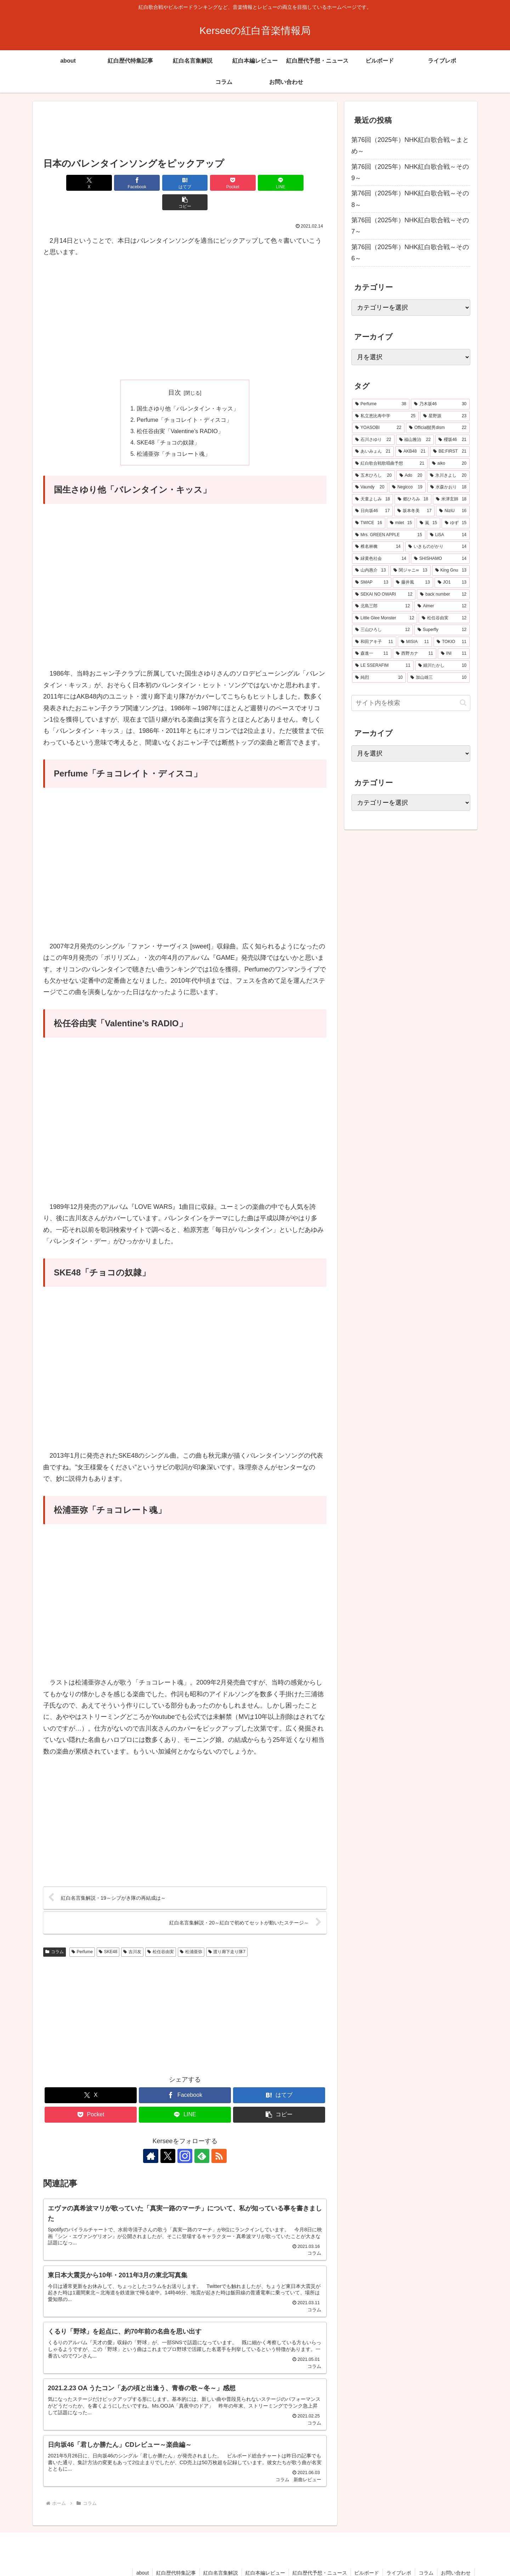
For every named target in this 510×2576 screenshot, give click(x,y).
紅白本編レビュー (265, 2554)
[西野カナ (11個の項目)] (414, 653)
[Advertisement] (185, 130)
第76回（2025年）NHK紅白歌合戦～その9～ (410, 172)
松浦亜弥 (191, 1932)
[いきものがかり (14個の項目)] (437, 546)
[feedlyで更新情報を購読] (201, 2137)
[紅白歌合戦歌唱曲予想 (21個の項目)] (389, 463)
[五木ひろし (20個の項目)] (373, 475)
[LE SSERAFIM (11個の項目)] (383, 665)
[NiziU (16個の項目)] (453, 511)
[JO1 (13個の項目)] (452, 582)
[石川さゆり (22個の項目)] (373, 440)
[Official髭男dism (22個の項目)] (438, 428)
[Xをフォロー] (169, 2137)
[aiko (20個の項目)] (449, 463)
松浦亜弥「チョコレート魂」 (173, 434)
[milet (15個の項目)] (401, 523)
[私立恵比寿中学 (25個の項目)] (385, 416)
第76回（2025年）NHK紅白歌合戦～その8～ (410, 199)
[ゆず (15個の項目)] (456, 523)
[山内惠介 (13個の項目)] (370, 570)
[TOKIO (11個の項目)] (452, 642)
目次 (174, 373)
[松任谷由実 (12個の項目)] (444, 618)
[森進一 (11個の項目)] (371, 653)
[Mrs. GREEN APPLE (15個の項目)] (388, 535)
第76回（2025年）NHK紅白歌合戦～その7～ (410, 226)
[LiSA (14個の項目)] (448, 535)
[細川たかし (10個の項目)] (442, 665)
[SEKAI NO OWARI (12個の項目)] (383, 594)
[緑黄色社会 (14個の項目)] (380, 558)
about (142, 2554)
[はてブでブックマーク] (161, 183)
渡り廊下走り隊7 (226, 1932)
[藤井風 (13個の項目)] (413, 582)
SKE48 (108, 1932)
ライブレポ (398, 2554)
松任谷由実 (160, 1932)
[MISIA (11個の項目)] (415, 642)
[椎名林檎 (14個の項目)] (378, 546)
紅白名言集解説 (220, 2554)
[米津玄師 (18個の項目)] (451, 499)
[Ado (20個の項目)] (410, 475)
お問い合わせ (456, 2554)
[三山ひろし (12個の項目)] (382, 630)
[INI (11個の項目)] (454, 653)
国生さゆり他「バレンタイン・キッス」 (188, 389)
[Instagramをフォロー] (185, 2137)
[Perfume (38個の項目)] (380, 404)
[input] (410, 703)
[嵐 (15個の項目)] (428, 523)
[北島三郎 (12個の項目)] (382, 606)
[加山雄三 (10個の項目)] (438, 677)
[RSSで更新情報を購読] (217, 2137)
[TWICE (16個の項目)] (368, 523)
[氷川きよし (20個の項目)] (448, 475)
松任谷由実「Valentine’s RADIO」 (180, 411)
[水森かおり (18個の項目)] (448, 487)
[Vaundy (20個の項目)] (369, 487)
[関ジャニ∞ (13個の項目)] (410, 570)
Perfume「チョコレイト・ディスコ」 (184, 400)
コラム (54, 1932)
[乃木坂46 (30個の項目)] (440, 404)
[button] (304, 183)
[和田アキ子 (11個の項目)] (374, 642)
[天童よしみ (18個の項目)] (372, 499)
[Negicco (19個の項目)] (407, 487)
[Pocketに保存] (208, 183)
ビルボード (366, 2554)
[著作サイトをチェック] (152, 2137)
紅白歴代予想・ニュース (319, 2554)
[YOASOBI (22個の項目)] (378, 428)
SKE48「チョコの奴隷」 (168, 423)
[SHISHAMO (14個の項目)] (440, 558)
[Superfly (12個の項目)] (442, 630)
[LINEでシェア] (256, 183)
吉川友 (132, 1932)
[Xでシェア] (66, 183)
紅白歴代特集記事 (176, 2554)
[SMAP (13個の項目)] (371, 582)
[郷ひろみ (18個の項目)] (413, 499)
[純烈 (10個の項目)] (379, 677)
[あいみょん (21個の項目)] (373, 451)
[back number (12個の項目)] (443, 594)
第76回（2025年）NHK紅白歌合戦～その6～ (410, 252)
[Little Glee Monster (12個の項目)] (384, 618)
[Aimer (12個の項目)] (442, 606)
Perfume (82, 1932)
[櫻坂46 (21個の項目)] (452, 440)
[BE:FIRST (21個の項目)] (450, 451)
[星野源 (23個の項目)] (445, 416)
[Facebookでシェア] (113, 183)
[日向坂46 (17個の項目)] (372, 511)
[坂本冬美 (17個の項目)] (414, 511)
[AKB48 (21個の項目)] (412, 451)
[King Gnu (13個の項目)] (451, 570)
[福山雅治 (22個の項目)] (415, 440)
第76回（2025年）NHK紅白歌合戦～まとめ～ (410, 145)
